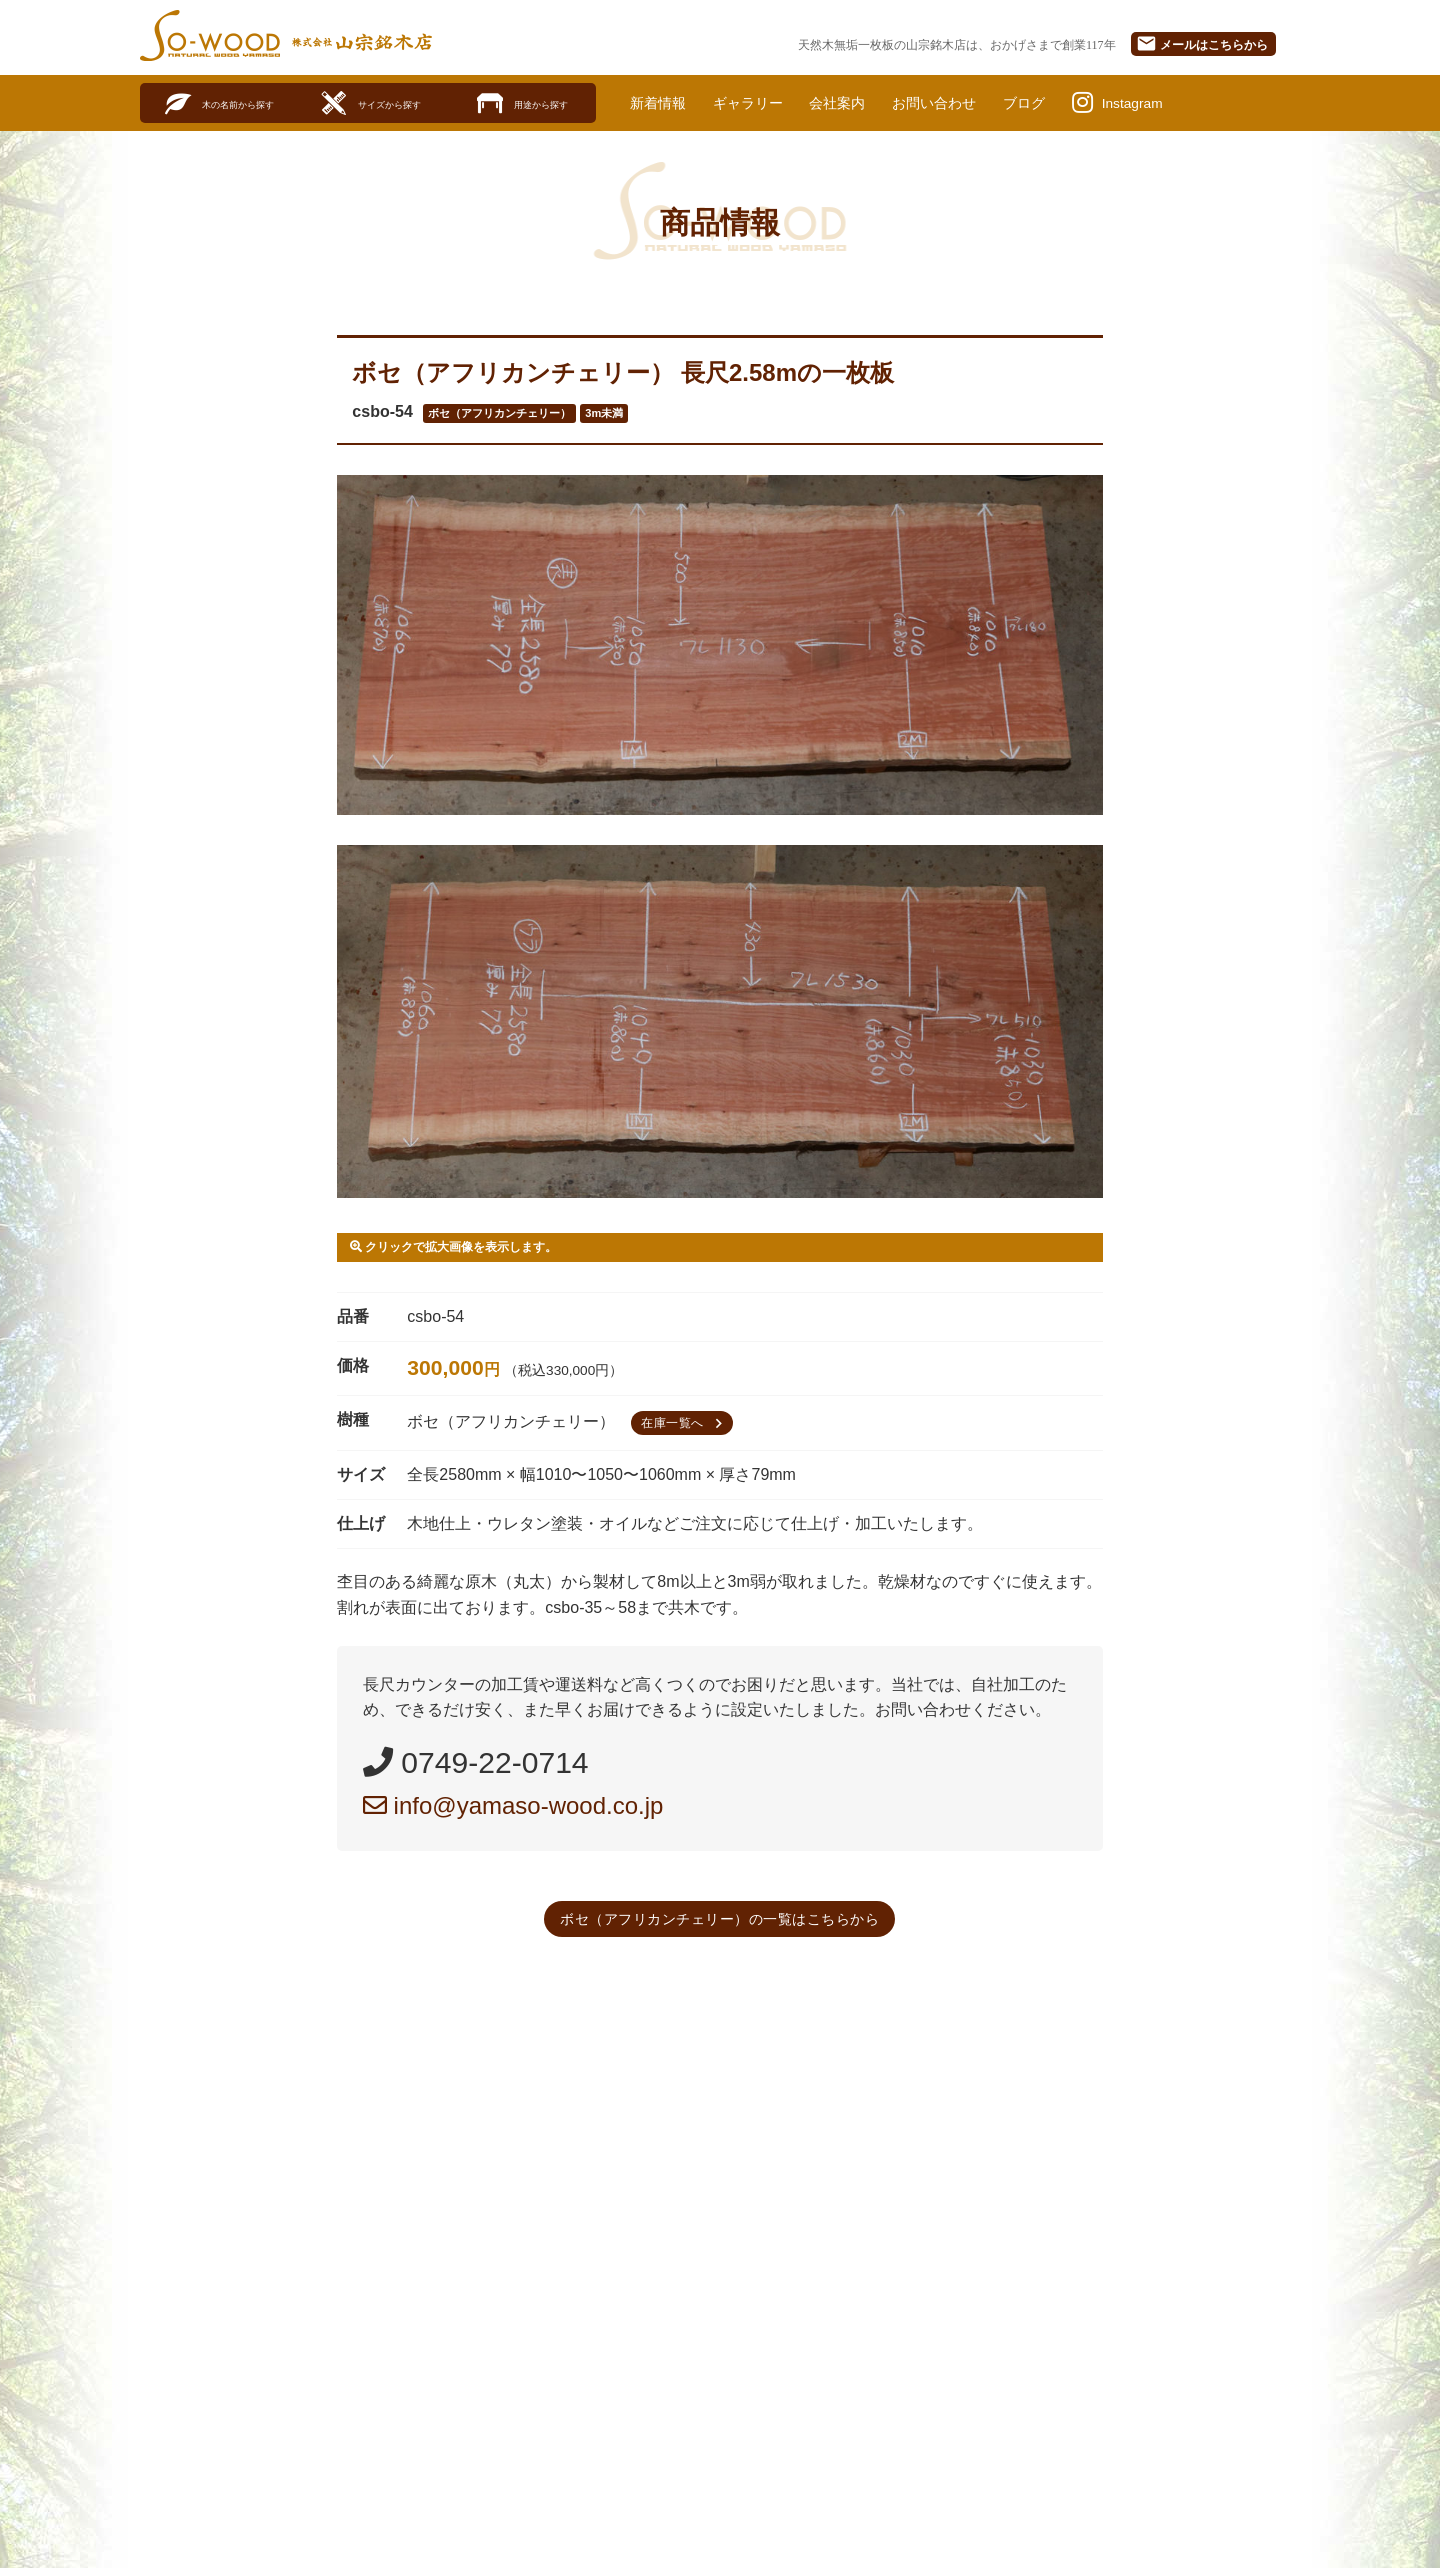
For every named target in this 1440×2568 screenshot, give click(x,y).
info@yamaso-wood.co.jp (513, 1806)
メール (1202, 43)
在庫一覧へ (684, 1423)
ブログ (1068, 102)
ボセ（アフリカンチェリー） (499, 414)
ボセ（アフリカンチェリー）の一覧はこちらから (719, 1920)
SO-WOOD (210, 35)
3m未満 (604, 414)
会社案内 (861, 102)
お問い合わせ (969, 102)
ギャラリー (762, 102)
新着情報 (662, 102)
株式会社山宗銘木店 (362, 42)
